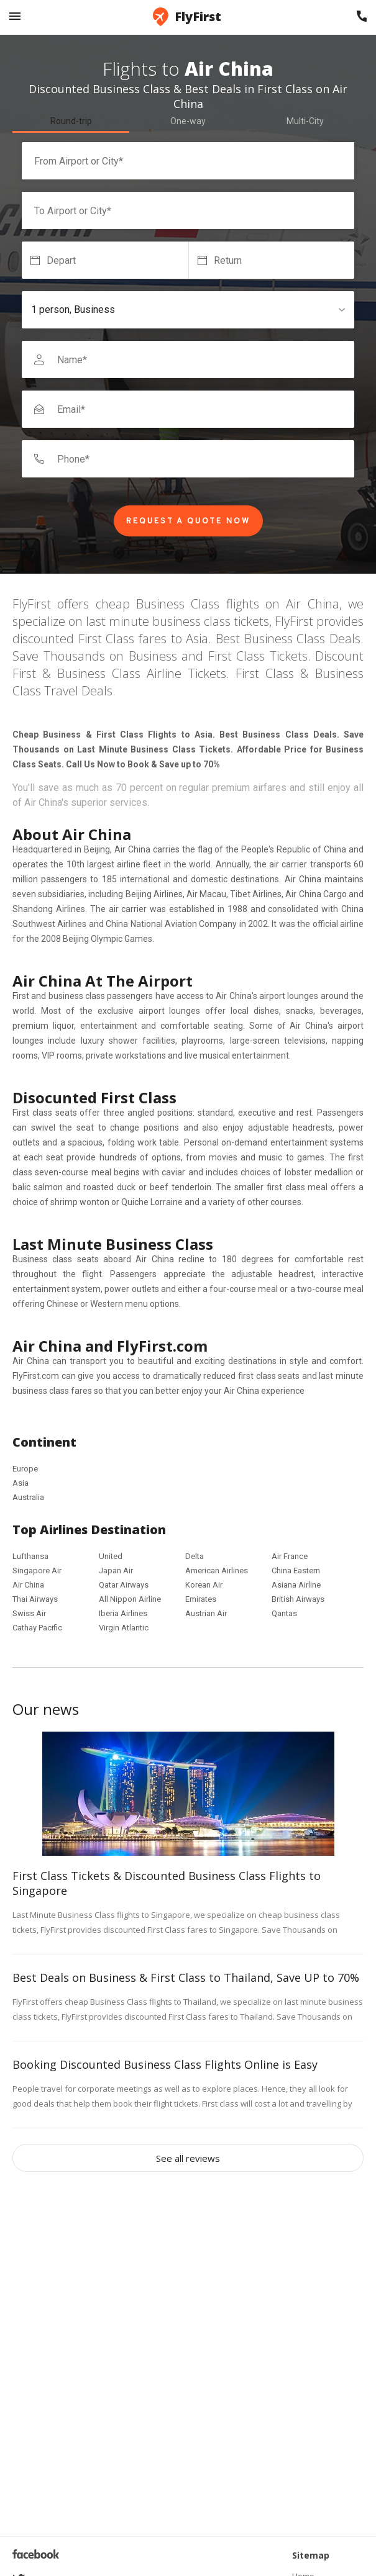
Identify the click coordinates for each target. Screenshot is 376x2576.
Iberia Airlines (123, 1613)
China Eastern (296, 1570)
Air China (28, 1584)
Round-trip (71, 121)
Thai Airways (35, 1599)
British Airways (298, 1599)
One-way (188, 121)
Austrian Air (206, 1613)
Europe (25, 1468)
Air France (290, 1556)
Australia (28, 1497)
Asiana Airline (296, 1584)
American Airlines (216, 1570)
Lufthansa (30, 1556)
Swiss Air (29, 1613)
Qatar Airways (124, 1584)
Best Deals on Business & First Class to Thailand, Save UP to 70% (185, 1977)
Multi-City (305, 121)
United (110, 1556)
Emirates (200, 1599)
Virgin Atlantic (124, 1627)
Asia (20, 1483)
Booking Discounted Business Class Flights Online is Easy (165, 2064)
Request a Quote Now (188, 521)
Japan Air (116, 1570)
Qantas (284, 1613)
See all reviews (188, 2158)
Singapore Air (37, 1570)
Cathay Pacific (37, 1627)
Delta (194, 1556)
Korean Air (203, 1584)
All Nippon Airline (130, 1599)
